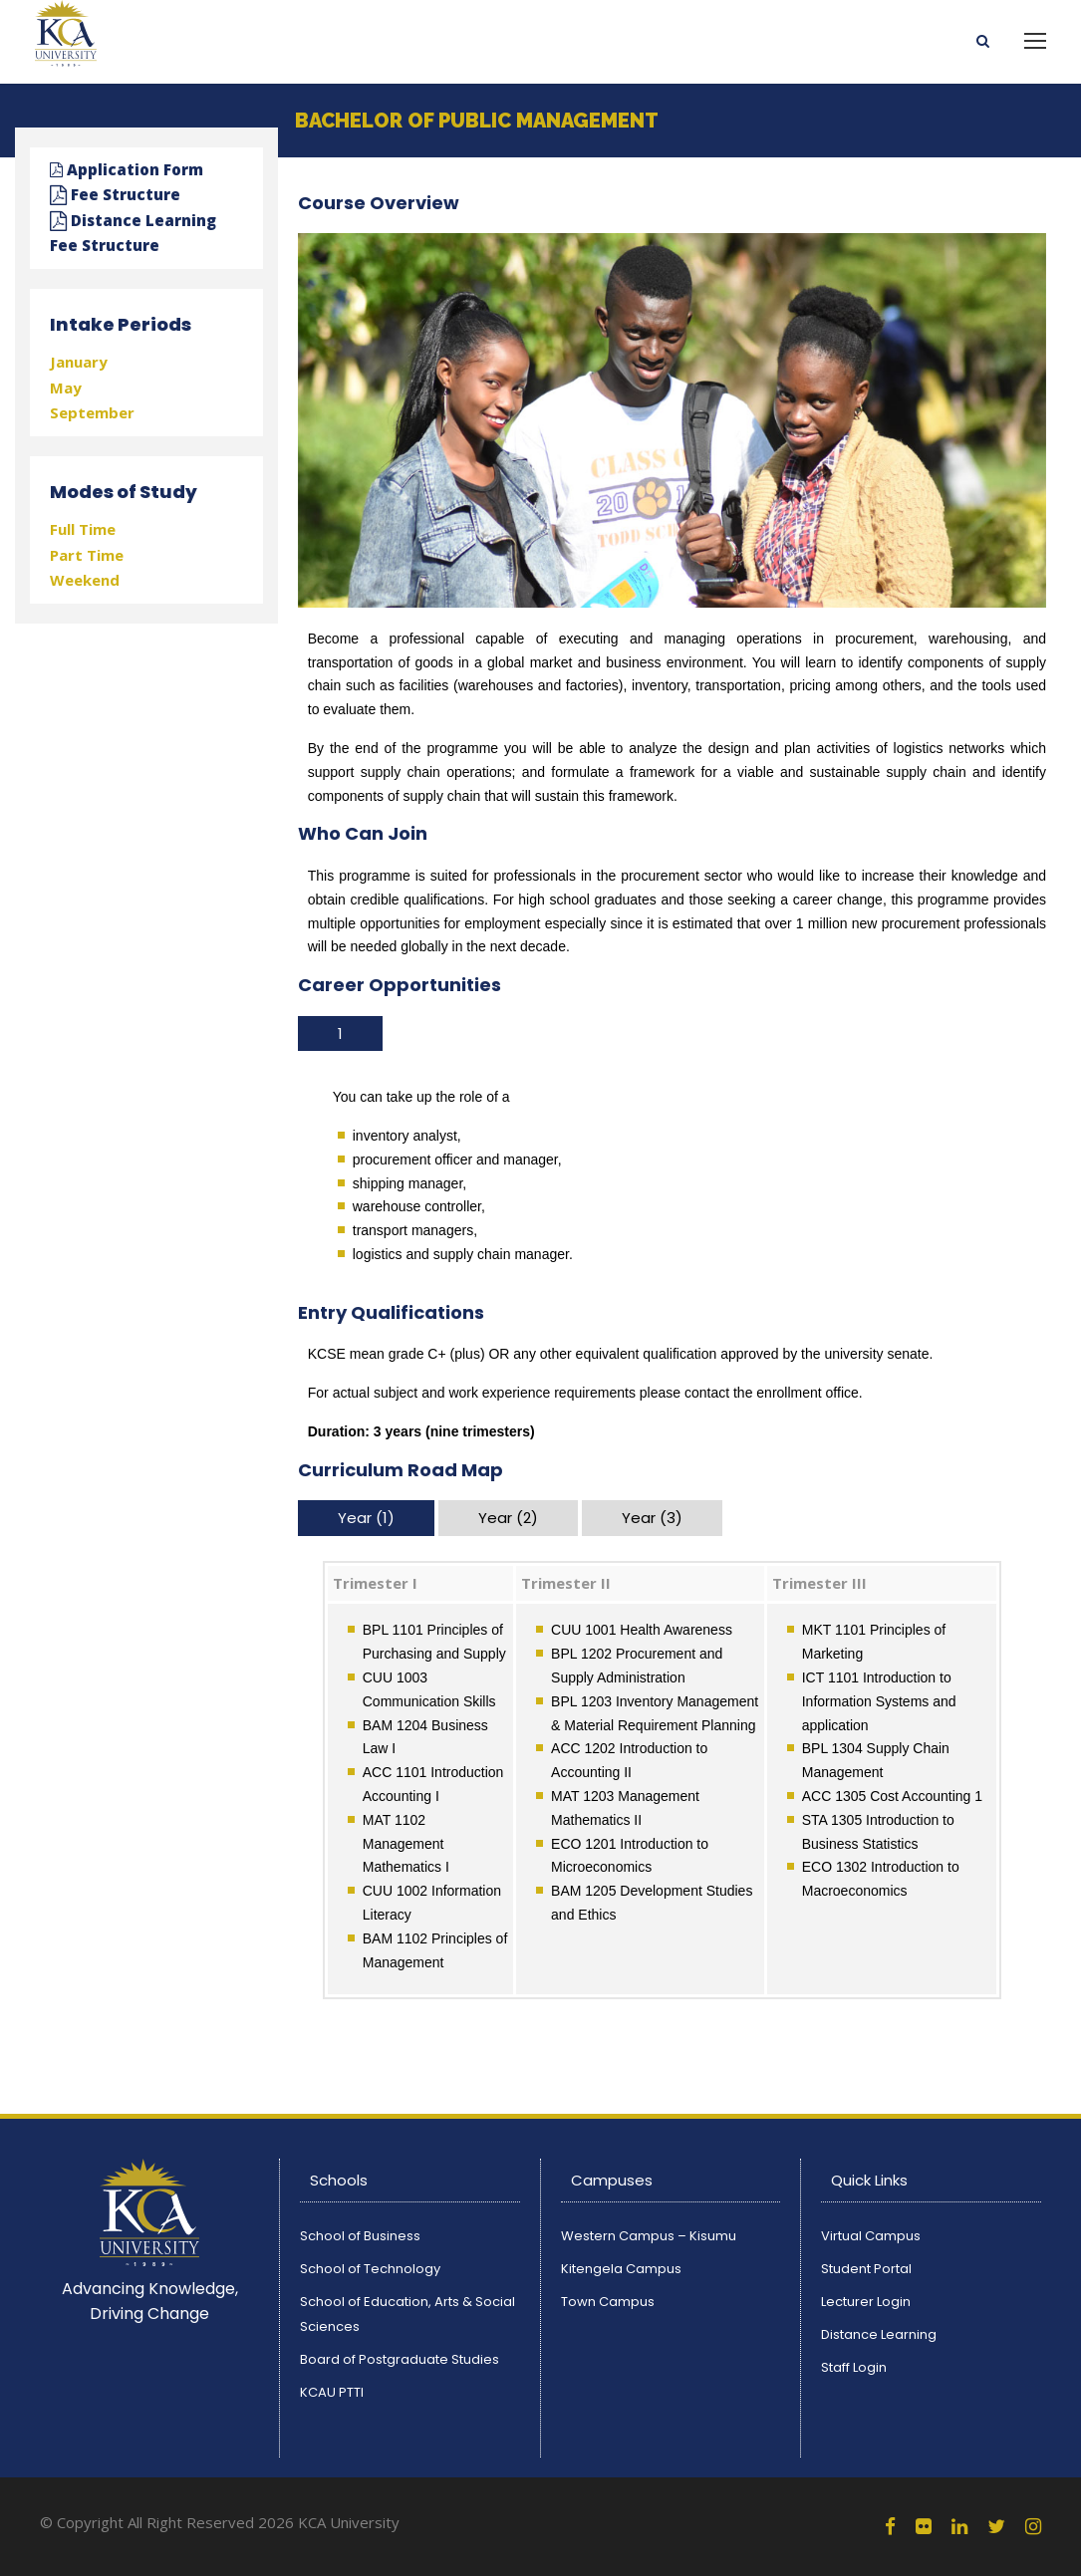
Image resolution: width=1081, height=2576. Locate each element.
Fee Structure (115, 194)
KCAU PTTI (332, 2392)
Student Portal (866, 2268)
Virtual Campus (871, 2235)
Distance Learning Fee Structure (133, 233)
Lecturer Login (866, 2301)
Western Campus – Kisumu (648, 2235)
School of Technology (370, 2268)
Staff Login (854, 2367)
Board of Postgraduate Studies (399, 2359)
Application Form (126, 169)
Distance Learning (879, 2334)
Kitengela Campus (621, 2268)
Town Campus (608, 2301)
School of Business (360, 2235)
